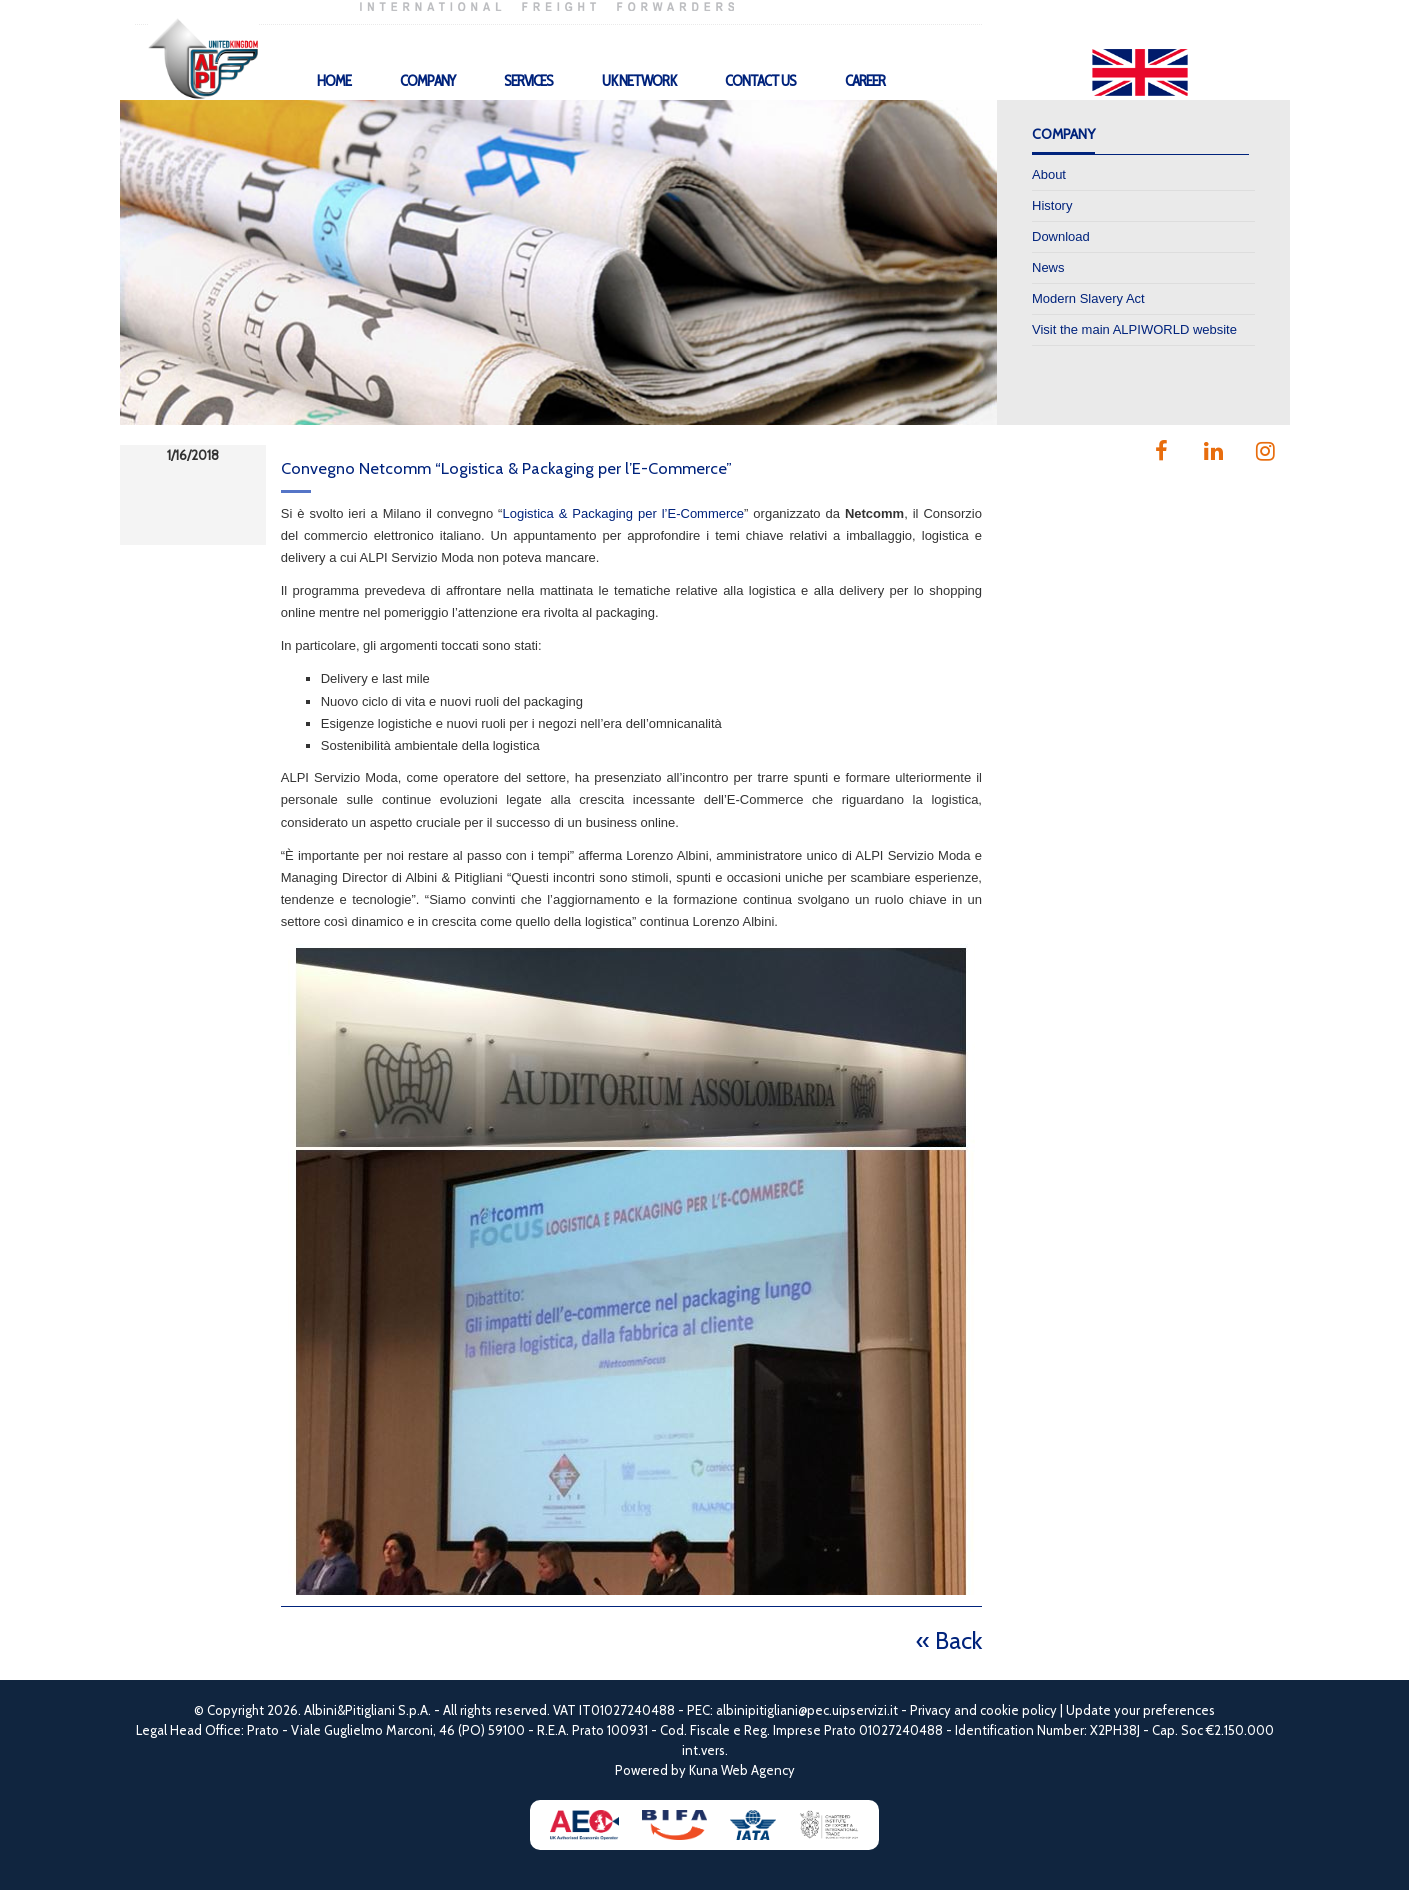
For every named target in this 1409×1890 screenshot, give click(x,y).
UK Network (639, 81)
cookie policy (1018, 1710)
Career (865, 81)
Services (528, 81)
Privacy (930, 1710)
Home (334, 81)
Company (427, 81)
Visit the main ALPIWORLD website (1134, 329)
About (1049, 174)
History (1052, 205)
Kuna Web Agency (742, 1770)
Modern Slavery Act (1088, 298)
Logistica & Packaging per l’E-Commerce (623, 513)
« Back (949, 1640)
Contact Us (760, 81)
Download (1061, 236)
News (1048, 267)
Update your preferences (1140, 1710)
